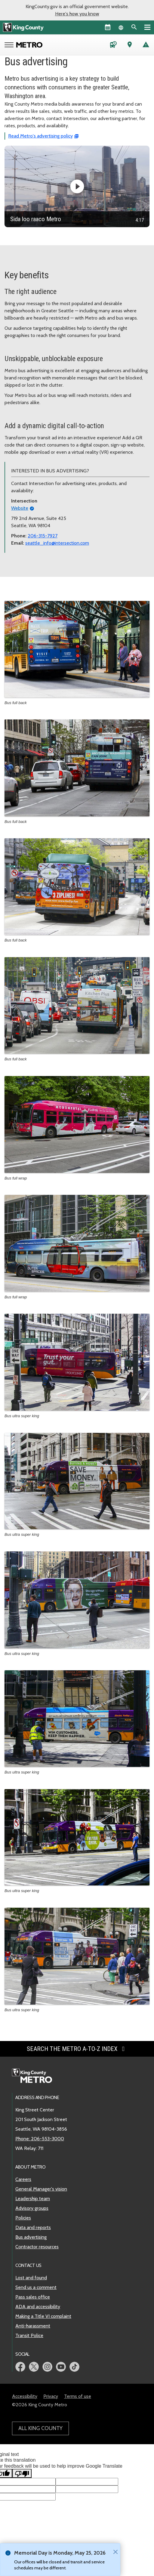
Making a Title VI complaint (43, 2316)
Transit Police (29, 2335)
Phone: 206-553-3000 (39, 2139)
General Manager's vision (41, 2189)
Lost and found (31, 2278)
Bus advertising (31, 2237)
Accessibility (24, 2396)
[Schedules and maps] (113, 45)
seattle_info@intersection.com (57, 543)
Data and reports (33, 2227)
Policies (23, 2218)
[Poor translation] (22, 2473)
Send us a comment (36, 2287)
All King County (40, 2428)
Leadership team (32, 2198)
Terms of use (77, 2396)
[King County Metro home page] (35, 2076)
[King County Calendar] (107, 27)
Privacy (50, 2396)
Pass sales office (32, 2297)
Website (19, 508)
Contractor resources (37, 2247)
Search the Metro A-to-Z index (77, 2048)
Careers (23, 2179)
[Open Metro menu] (10, 45)
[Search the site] (134, 27)
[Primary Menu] (147, 27)
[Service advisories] (145, 45)
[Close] (114, 2551)
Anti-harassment (32, 2326)
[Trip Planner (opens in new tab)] (129, 45)
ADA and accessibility (37, 2306)
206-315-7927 (42, 536)
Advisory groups (31, 2208)
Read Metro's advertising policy (40, 136)
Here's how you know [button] (77, 14)
